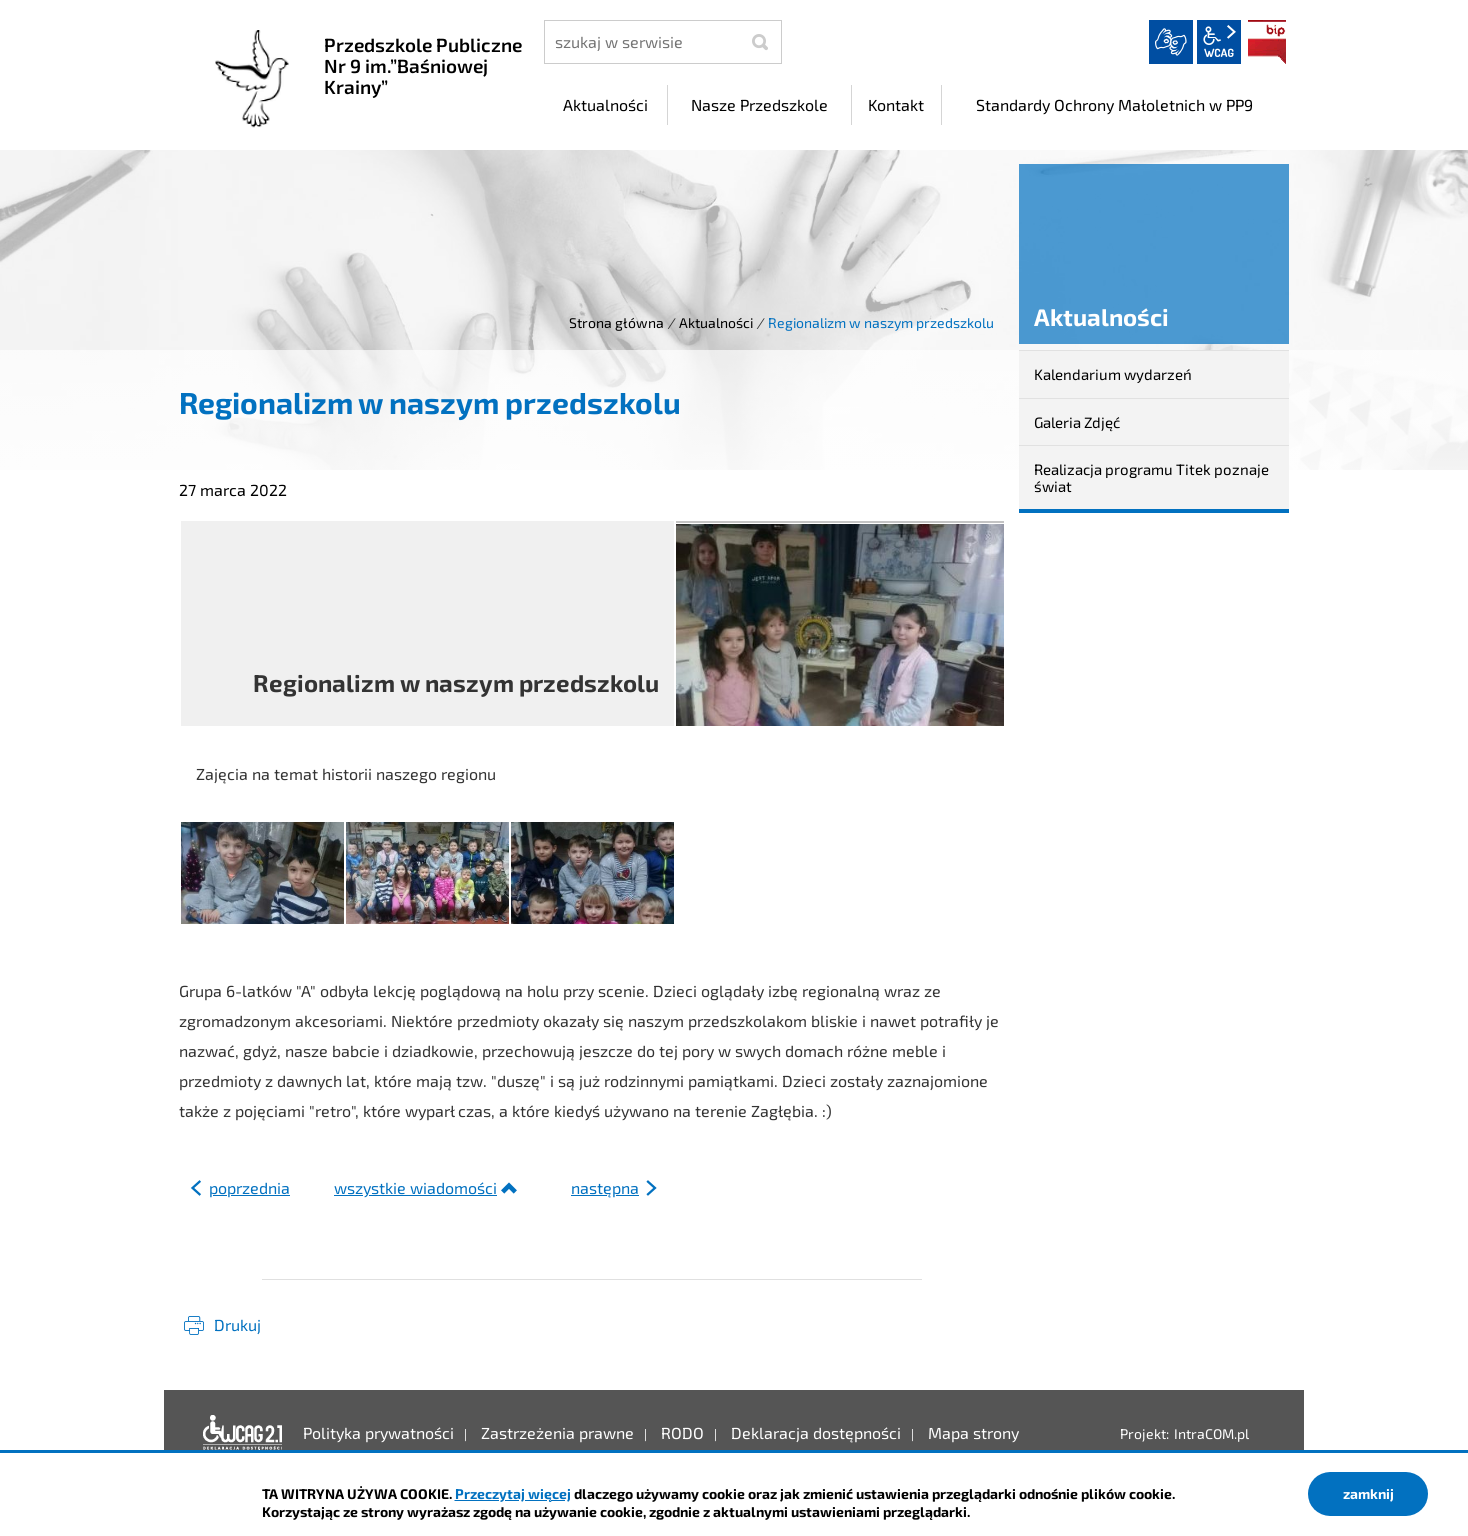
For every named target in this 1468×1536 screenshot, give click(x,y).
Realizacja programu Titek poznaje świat (1151, 477)
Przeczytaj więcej (513, 1493)
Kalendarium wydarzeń (1113, 374)
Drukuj (237, 1324)
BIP (1267, 42)
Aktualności (716, 322)
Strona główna (616, 322)
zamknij (1368, 1493)
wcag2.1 (1219, 42)
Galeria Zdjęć (1077, 422)
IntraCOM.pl (1211, 1433)
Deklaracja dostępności (243, 1433)
